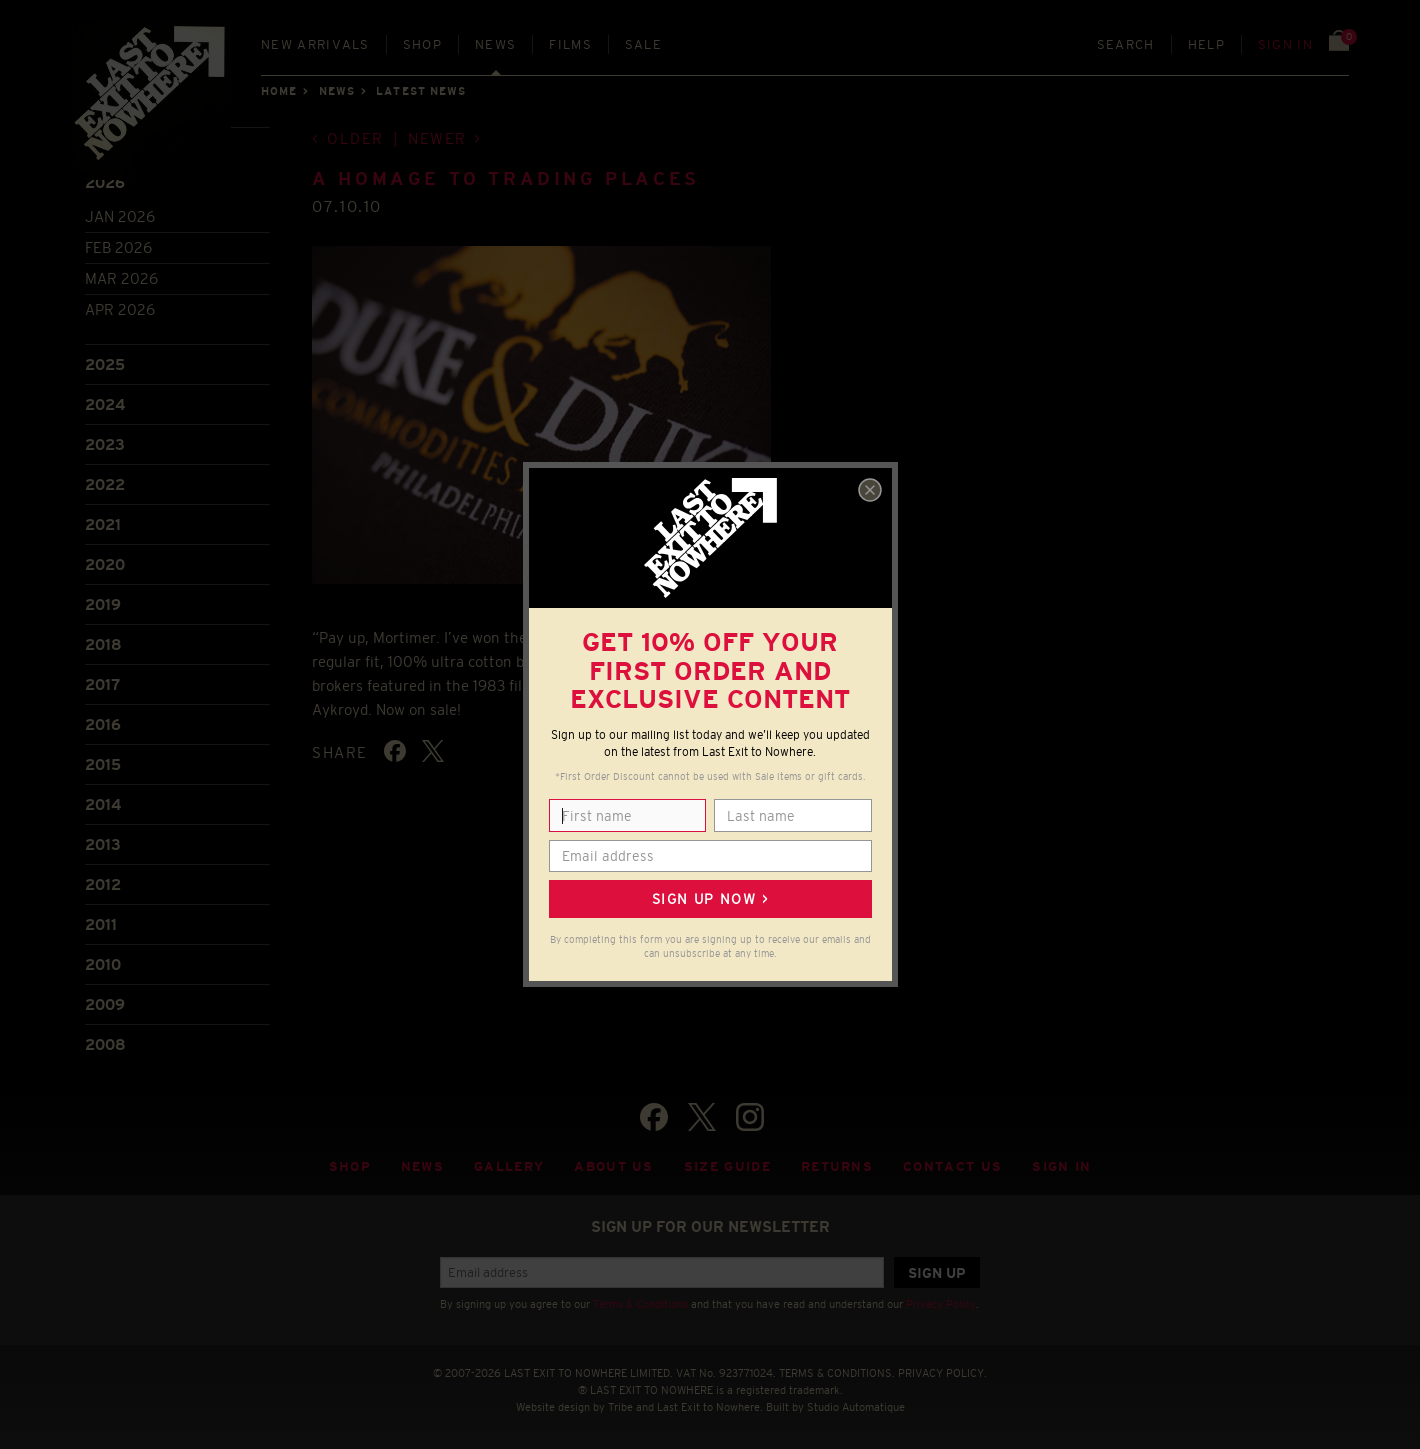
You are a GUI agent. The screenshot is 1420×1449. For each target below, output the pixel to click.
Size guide (727, 1166)
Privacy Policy (941, 1304)
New (315, 44)
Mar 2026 (121, 278)
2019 (103, 604)
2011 (101, 924)
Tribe (620, 1407)
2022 (105, 484)
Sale (643, 44)
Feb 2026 (118, 247)
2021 (103, 524)
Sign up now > (710, 899)
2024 (105, 404)
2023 (105, 444)
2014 (103, 804)
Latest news (421, 91)
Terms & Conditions (640, 1304)
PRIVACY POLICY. (942, 1373)
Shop (422, 44)
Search (1126, 44)
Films (570, 44)
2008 (105, 1044)
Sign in (1285, 44)
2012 (103, 884)
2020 (105, 564)
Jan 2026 (120, 216)
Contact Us (952, 1166)
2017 (102, 684)
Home (279, 91)
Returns (837, 1166)
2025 (105, 364)
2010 (103, 964)
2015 (103, 764)
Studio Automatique (856, 1407)
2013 (103, 844)
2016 (103, 724)
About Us (614, 1166)
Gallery (509, 1166)
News (495, 44)
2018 (103, 644)
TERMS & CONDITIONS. (837, 1373)
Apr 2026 (120, 309)
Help (1206, 44)
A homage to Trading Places (506, 179)
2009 (105, 1004)
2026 (105, 182)
